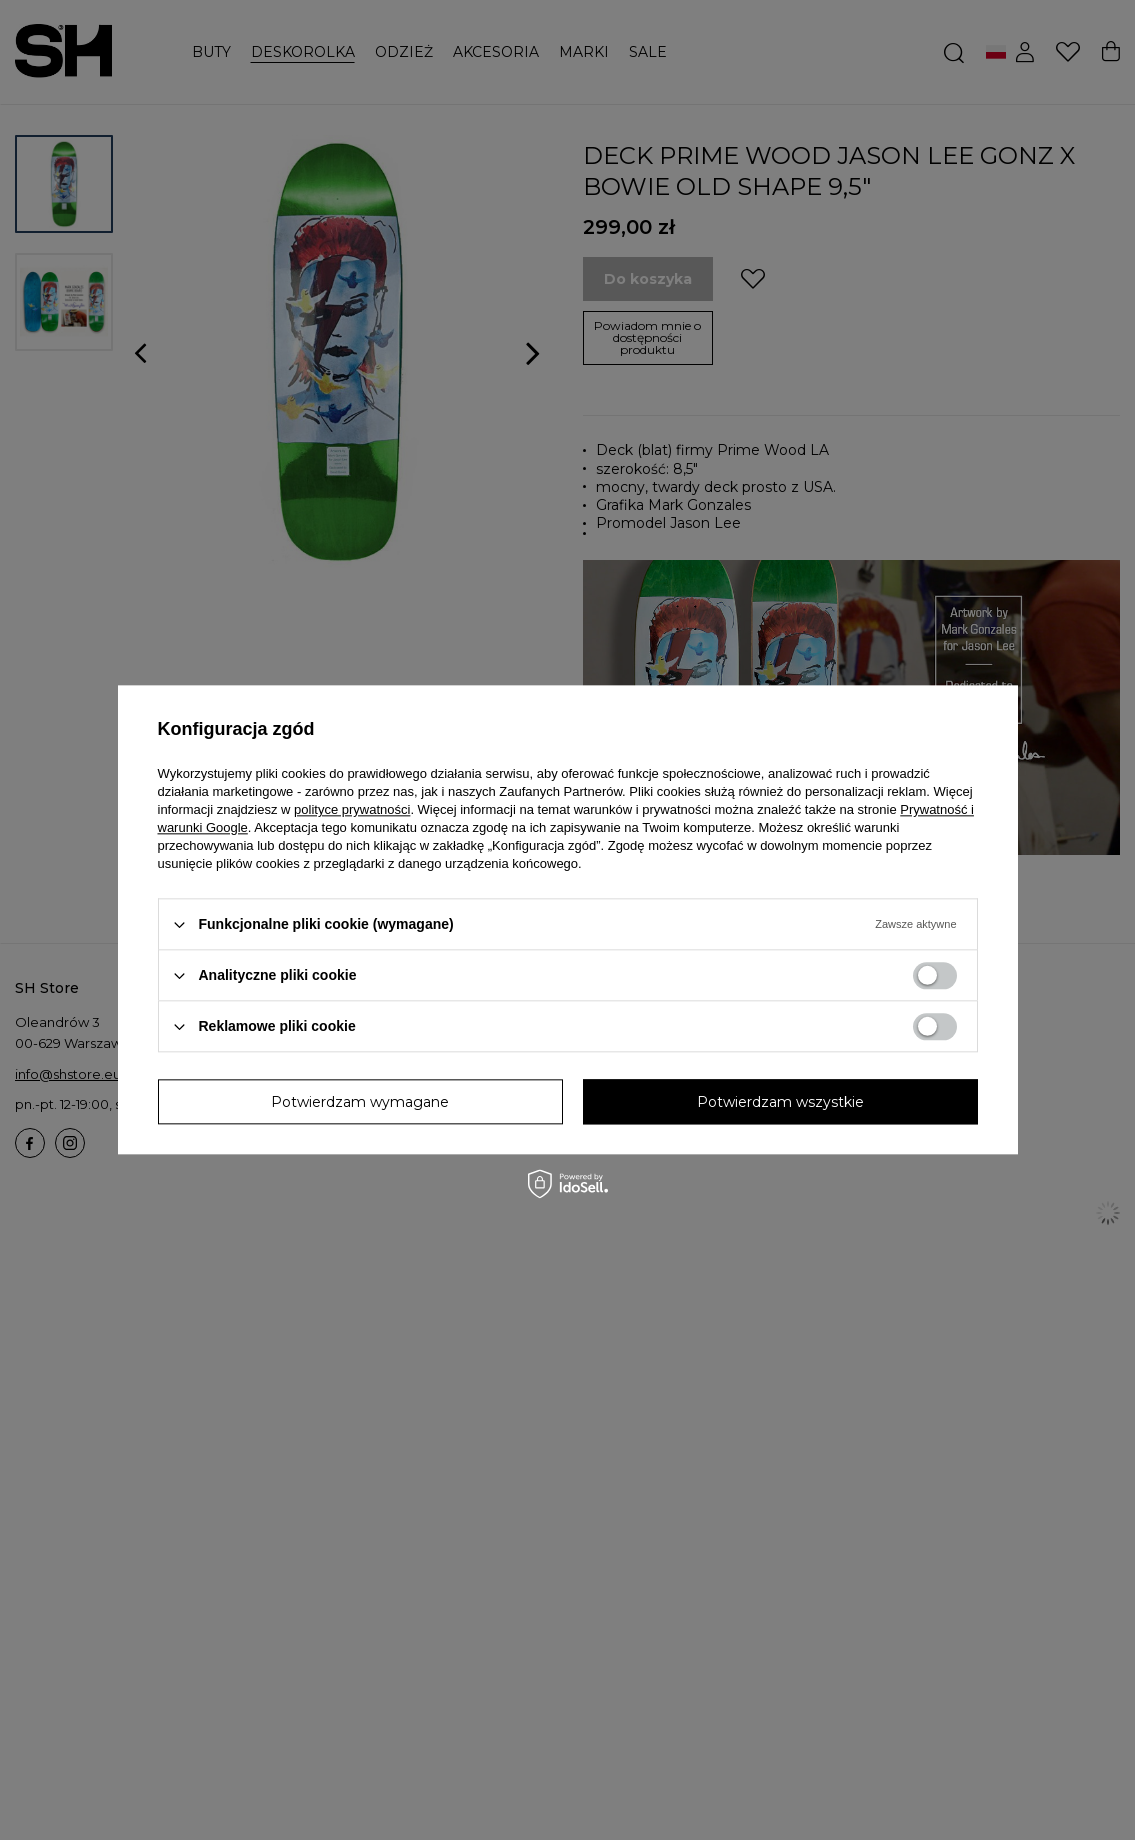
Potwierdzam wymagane (360, 1102)
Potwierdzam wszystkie (780, 1102)
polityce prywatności (352, 809)
